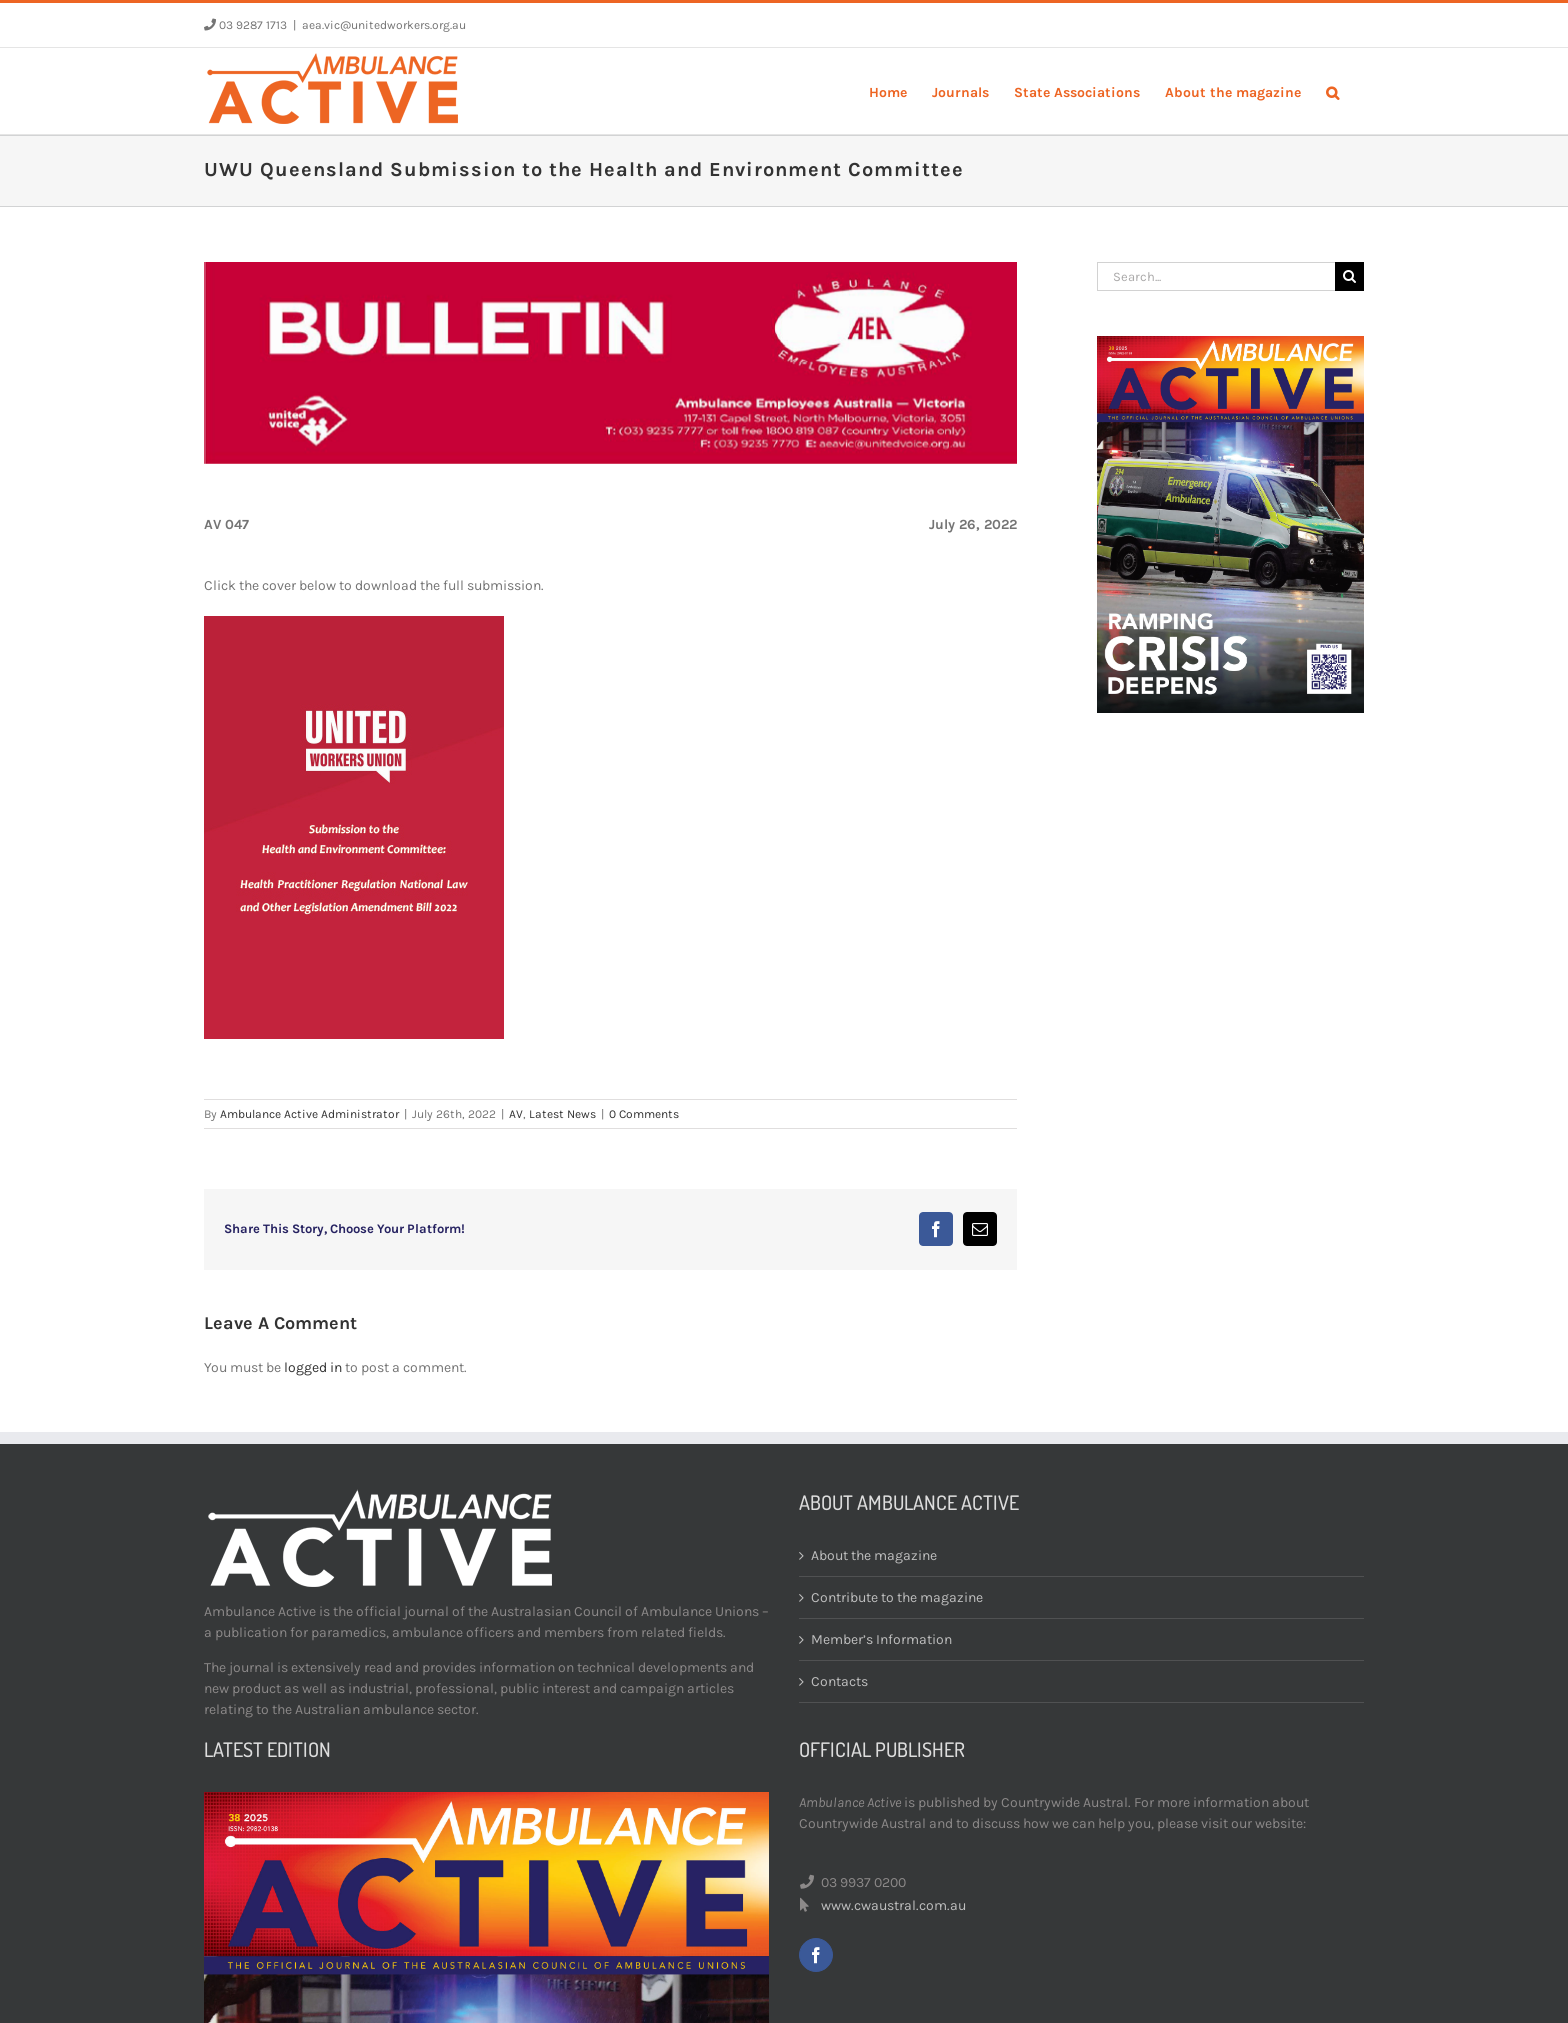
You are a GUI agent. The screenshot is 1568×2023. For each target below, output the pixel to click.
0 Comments (644, 1114)
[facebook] (816, 1955)
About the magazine (874, 1555)
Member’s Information (881, 1639)
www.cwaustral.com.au (893, 1905)
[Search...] (1216, 276)
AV (516, 1114)
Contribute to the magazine (897, 1597)
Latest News (562, 1114)
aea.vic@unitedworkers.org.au (384, 25)
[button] (1332, 91)
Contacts (839, 1681)
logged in (313, 1367)
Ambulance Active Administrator (309, 1114)
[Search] (1349, 276)
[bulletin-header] (610, 363)
